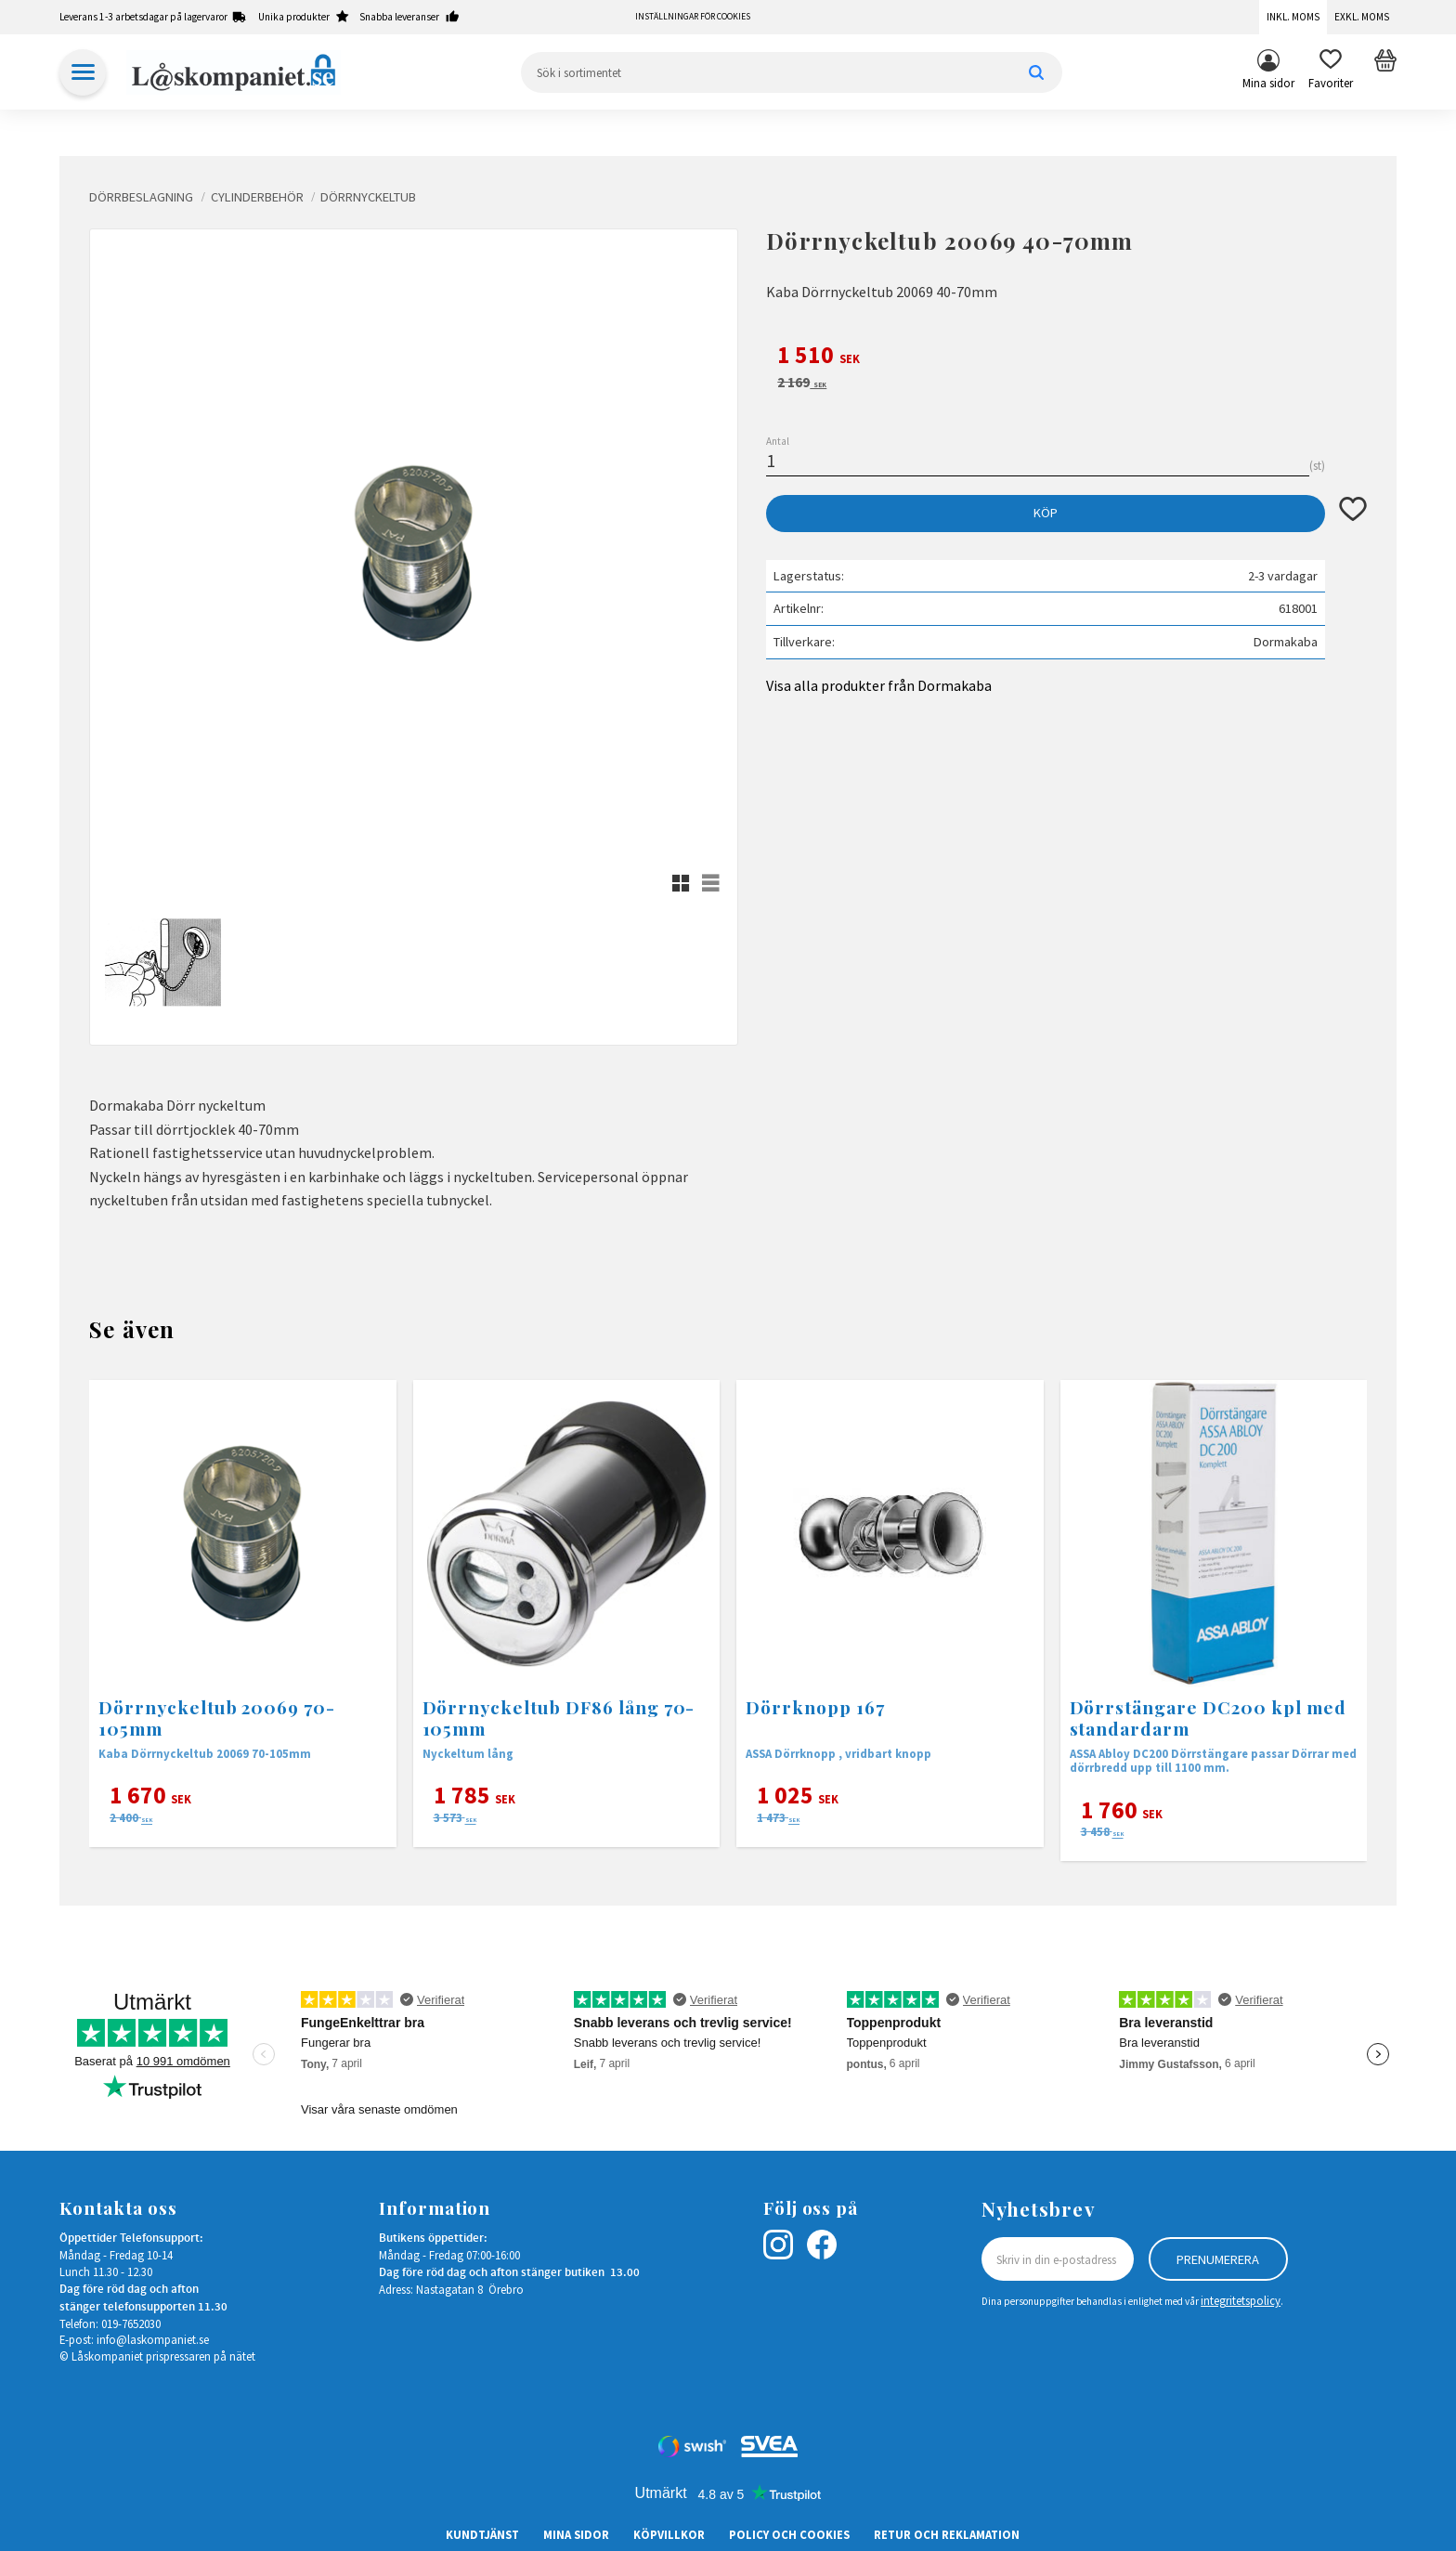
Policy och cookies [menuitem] (789, 2534)
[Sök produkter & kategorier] (791, 72)
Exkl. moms (1361, 16)
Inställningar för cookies (692, 16)
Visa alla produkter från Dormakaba (879, 685)
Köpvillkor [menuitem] (669, 2534)
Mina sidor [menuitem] (1268, 82)
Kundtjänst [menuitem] (482, 2534)
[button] (1330, 72)
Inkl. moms (1293, 16)
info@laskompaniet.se (153, 2339)
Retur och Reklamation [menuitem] (947, 2534)
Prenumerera (1217, 2259)
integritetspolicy (1240, 2300)
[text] (1066, 357)
